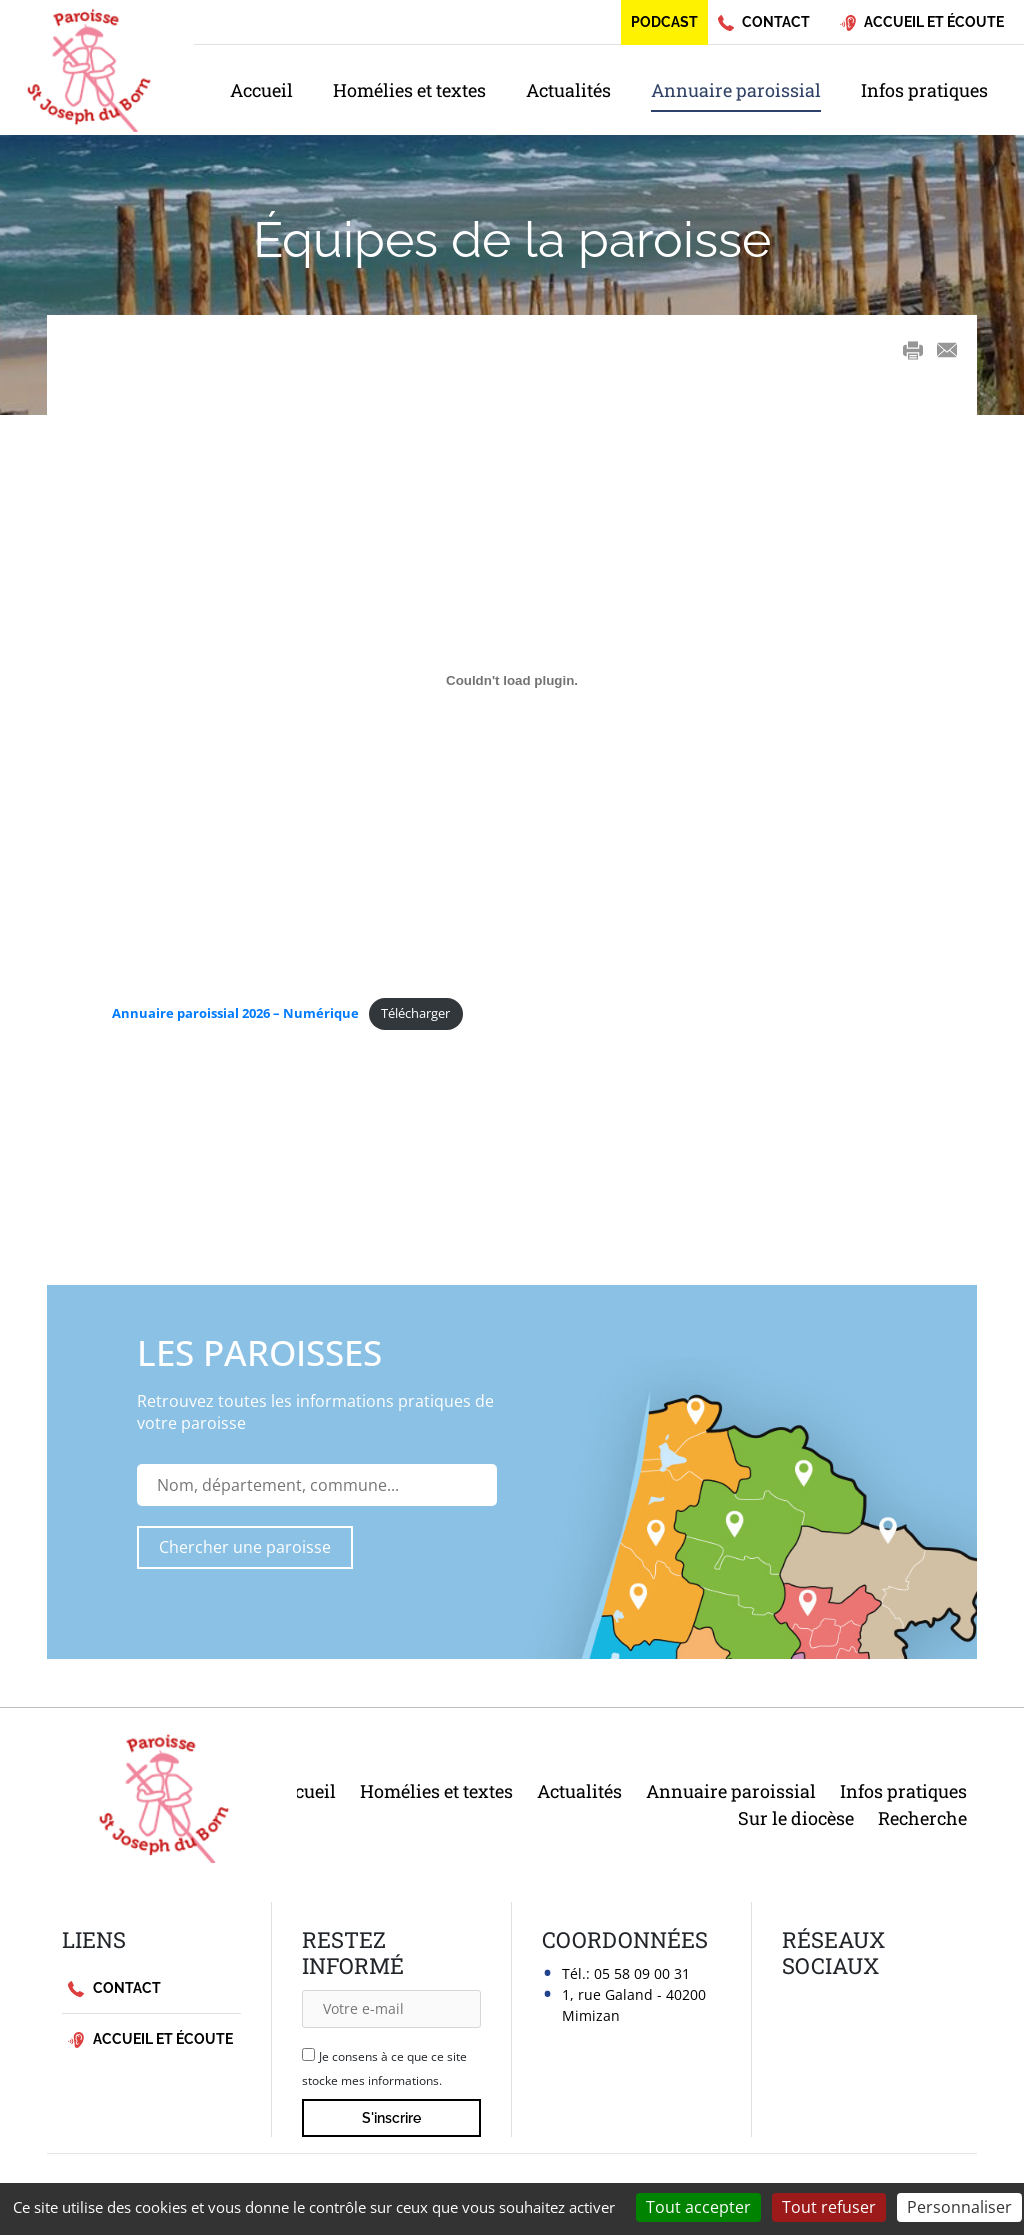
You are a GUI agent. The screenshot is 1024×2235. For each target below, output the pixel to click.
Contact (114, 1988)
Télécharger (415, 1013)
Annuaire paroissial (736, 90)
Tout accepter (698, 2207)
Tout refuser (829, 2207)
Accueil (261, 90)
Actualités (568, 90)
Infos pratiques (924, 90)
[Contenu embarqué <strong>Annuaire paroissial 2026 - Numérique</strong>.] (512, 680)
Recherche (922, 1818)
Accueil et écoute (150, 2039)
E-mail (947, 350)
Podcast (664, 22)
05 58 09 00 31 (642, 1973)
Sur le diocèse (796, 1818)
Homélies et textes (409, 90)
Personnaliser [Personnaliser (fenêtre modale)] (959, 2207)
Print (913, 350)
